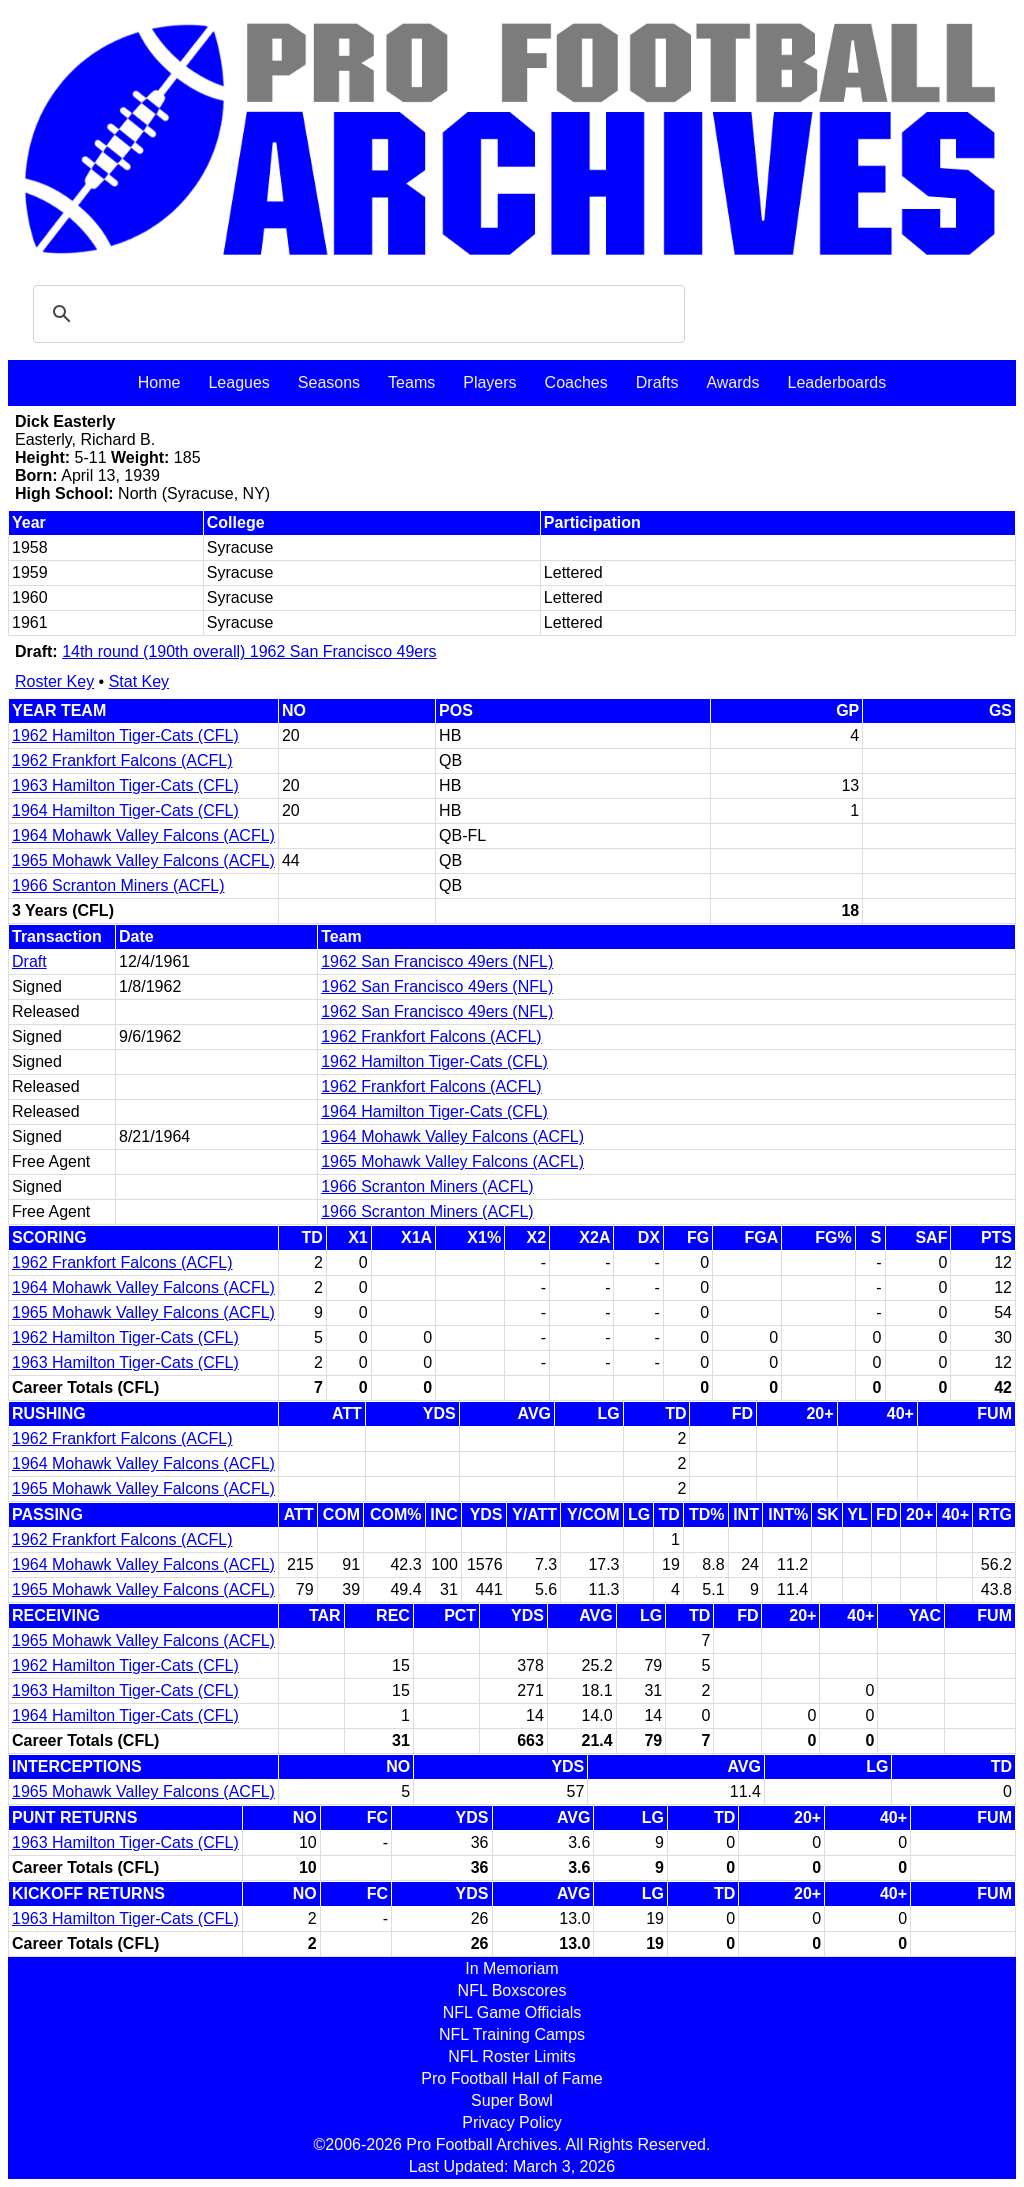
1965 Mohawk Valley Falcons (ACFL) (143, 860)
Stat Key (139, 681)
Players (489, 382)
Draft (29, 961)
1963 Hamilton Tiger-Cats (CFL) (125, 785)
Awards (732, 382)
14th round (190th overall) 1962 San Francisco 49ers (249, 651)
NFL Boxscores (512, 1990)
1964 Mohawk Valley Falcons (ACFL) (143, 835)
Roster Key (54, 681)
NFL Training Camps (512, 2034)
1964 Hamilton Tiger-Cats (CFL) (125, 810)
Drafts (657, 382)
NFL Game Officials (512, 2012)
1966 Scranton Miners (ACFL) (118, 885)
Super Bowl (512, 2100)
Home (159, 382)
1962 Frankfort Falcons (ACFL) (122, 760)
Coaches (576, 382)
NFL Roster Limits (511, 2056)
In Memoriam (511, 1968)
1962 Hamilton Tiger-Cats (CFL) (125, 735)
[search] (356, 314)
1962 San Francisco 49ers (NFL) (437, 961)
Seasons (329, 382)
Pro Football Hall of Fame (511, 2078)
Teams (411, 382)
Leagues (238, 382)
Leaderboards (836, 382)
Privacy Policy (512, 2122)
